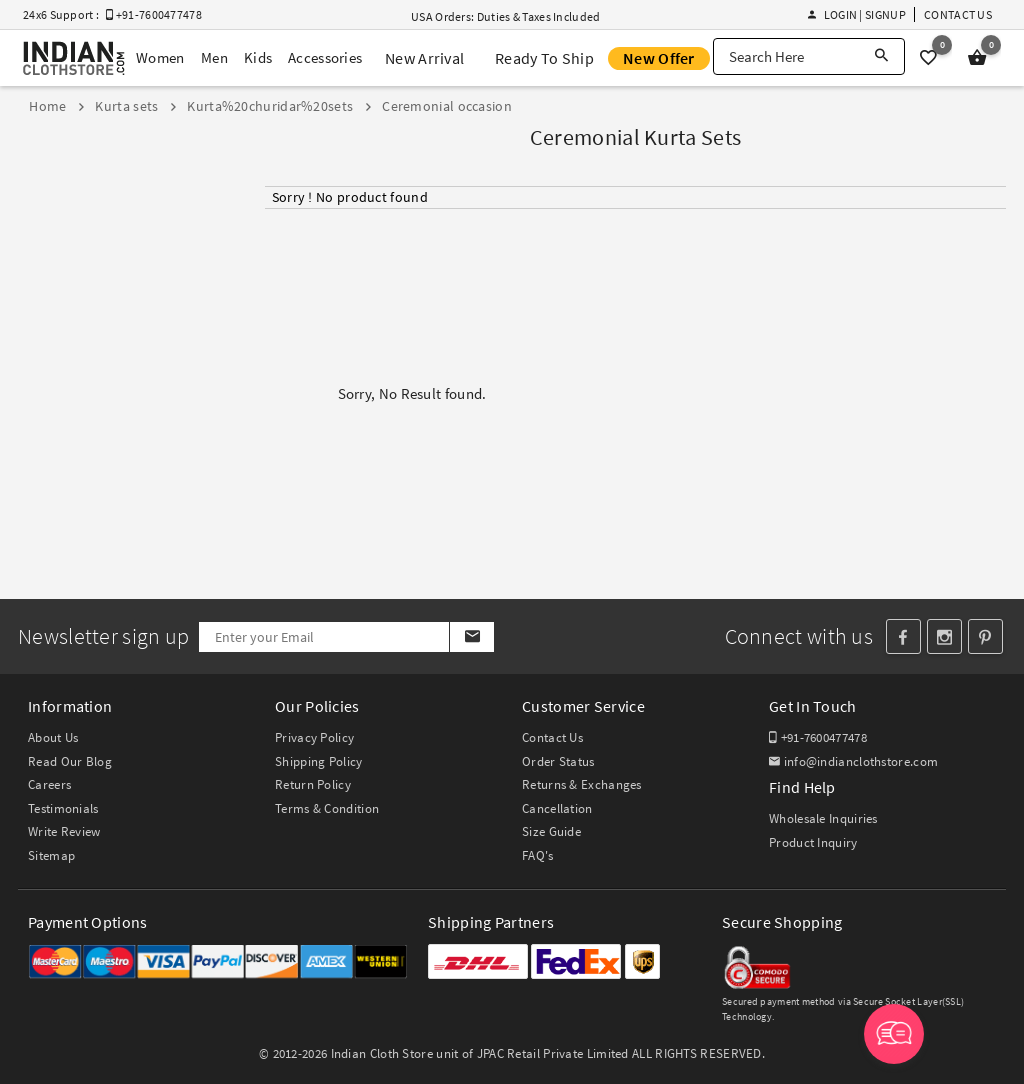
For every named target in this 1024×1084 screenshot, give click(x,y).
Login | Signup (857, 14)
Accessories (325, 57)
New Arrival (424, 58)
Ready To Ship (544, 58)
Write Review (64, 831)
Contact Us (958, 14)
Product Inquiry (813, 842)
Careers (49, 784)
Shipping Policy (319, 761)
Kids (258, 57)
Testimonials (63, 808)
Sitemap (51, 855)
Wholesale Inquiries (823, 818)
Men (214, 57)
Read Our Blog (70, 761)
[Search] (881, 56)
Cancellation (557, 808)
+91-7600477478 (818, 737)
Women (160, 57)
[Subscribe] (471, 637)
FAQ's (538, 855)
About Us (53, 737)
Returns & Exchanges (582, 784)
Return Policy (313, 784)
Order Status (558, 761)
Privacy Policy (314, 737)
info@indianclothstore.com (853, 761)
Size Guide (551, 831)
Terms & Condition (327, 808)
